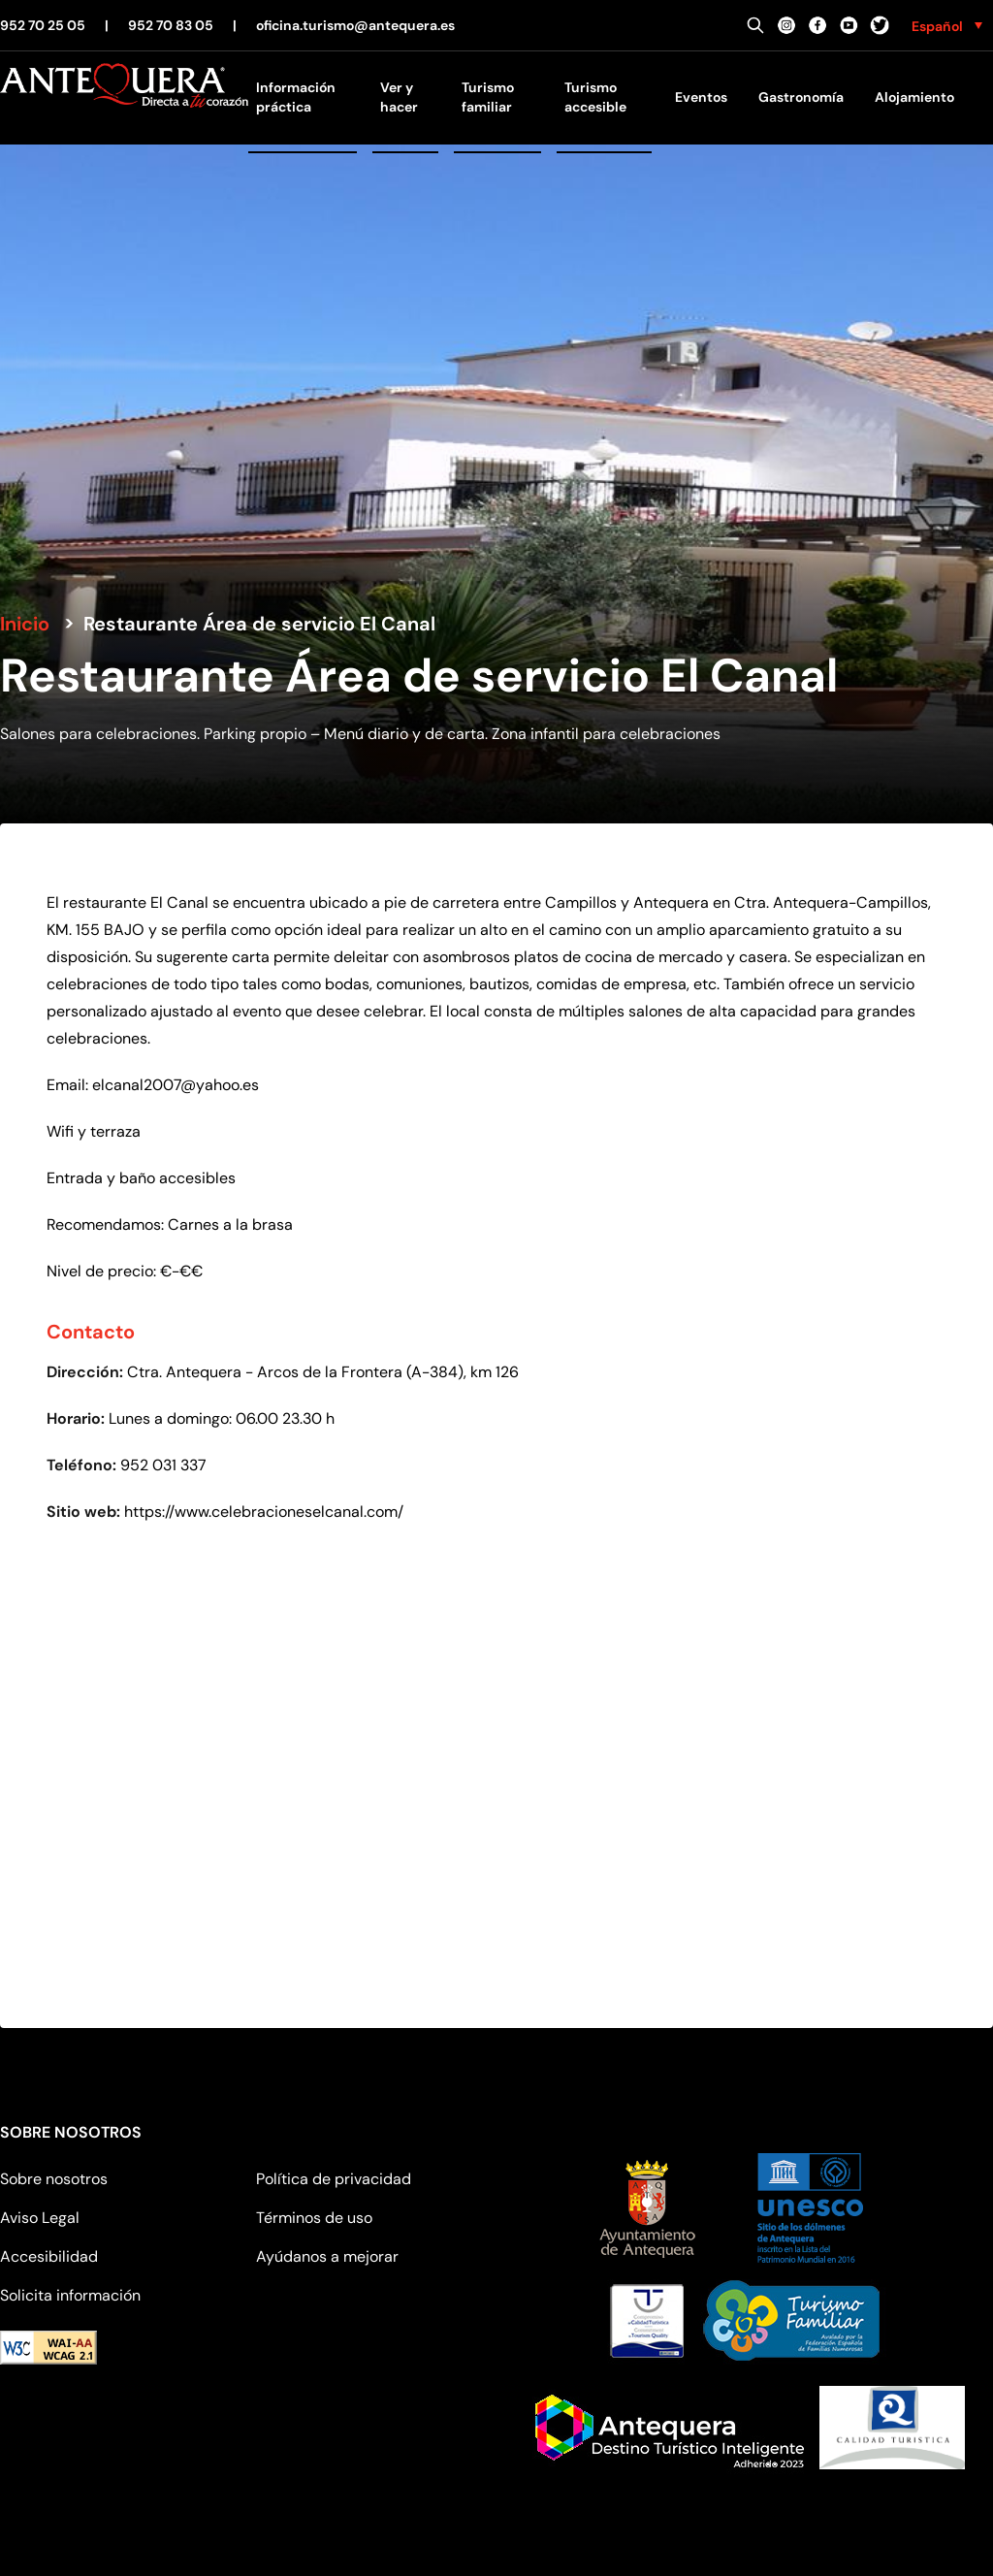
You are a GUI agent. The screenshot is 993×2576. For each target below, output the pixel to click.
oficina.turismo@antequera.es (355, 25)
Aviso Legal (40, 2217)
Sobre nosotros (54, 2179)
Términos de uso (314, 2217)
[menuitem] (947, 25)
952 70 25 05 (42, 25)
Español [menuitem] (937, 26)
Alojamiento (914, 97)
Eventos (701, 97)
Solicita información (70, 2295)
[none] (947, 25)
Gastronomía (801, 97)
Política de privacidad (333, 2179)
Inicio (24, 623)
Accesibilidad (49, 2256)
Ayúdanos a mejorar (327, 2256)
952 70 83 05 (170, 25)
